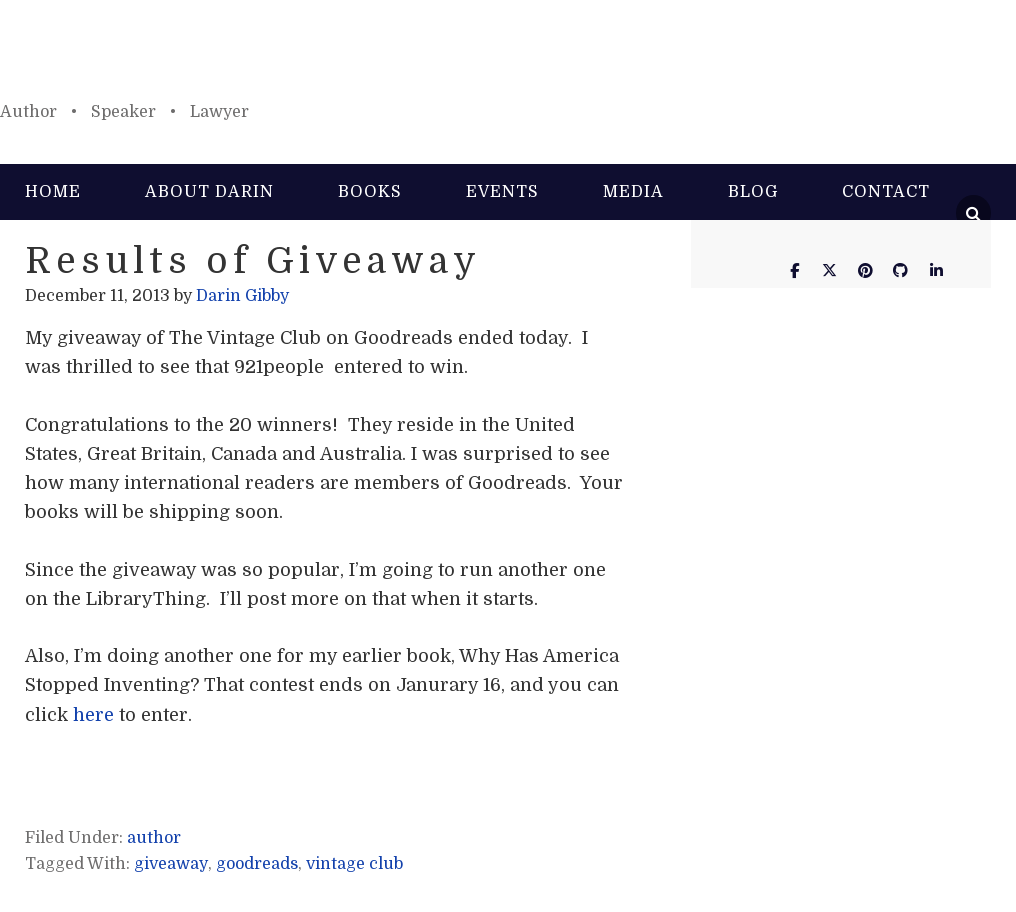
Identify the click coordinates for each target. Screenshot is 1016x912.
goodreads (257, 864)
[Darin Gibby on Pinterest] (865, 270)
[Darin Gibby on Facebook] (794, 270)
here (93, 715)
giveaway (171, 864)
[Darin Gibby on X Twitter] (830, 270)
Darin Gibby (508, 60)
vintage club (354, 864)
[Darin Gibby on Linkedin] (936, 270)
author (154, 838)
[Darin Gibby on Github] (901, 270)
